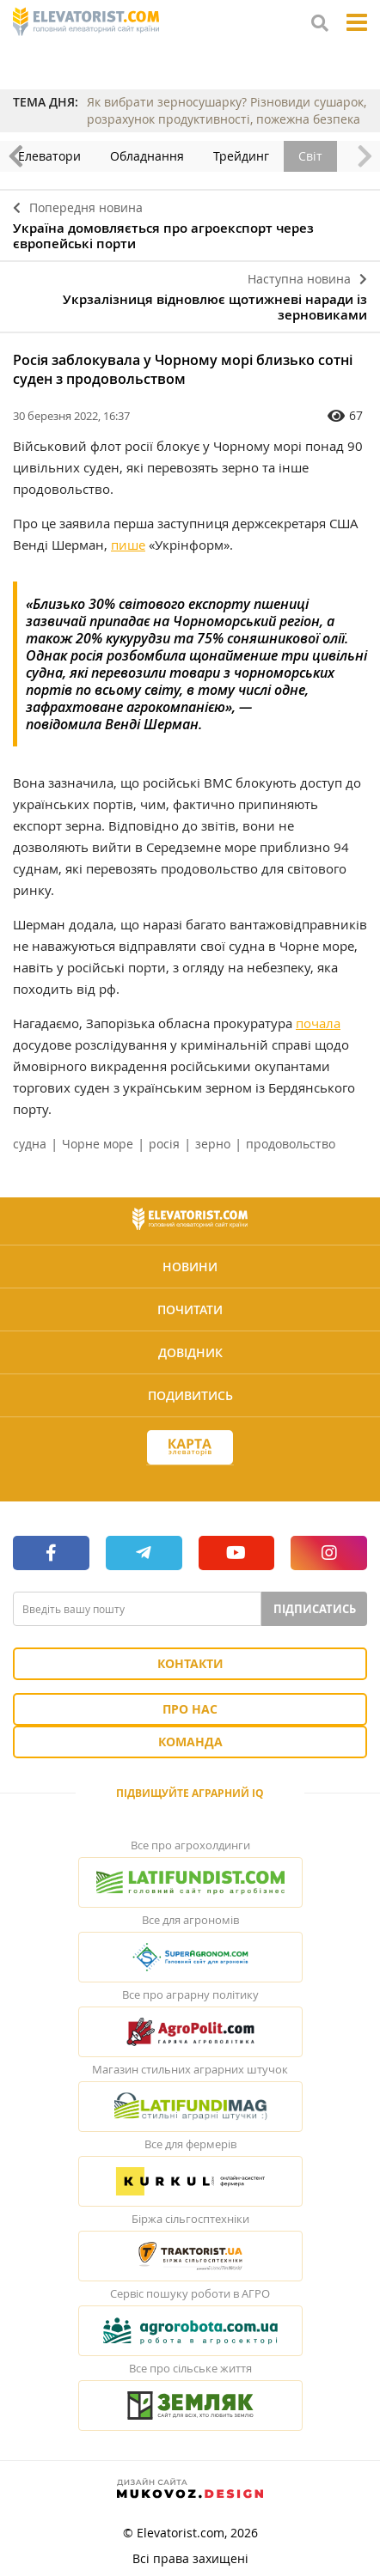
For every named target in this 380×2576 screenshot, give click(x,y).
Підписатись (314, 1609)
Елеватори (59, 156)
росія (164, 1144)
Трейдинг (251, 156)
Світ (321, 156)
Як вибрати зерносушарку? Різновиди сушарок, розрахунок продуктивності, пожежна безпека (226, 110)
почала (318, 1023)
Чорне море (97, 1144)
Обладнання (157, 156)
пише (128, 544)
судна (29, 1144)
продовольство (290, 1144)
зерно (212, 1144)
